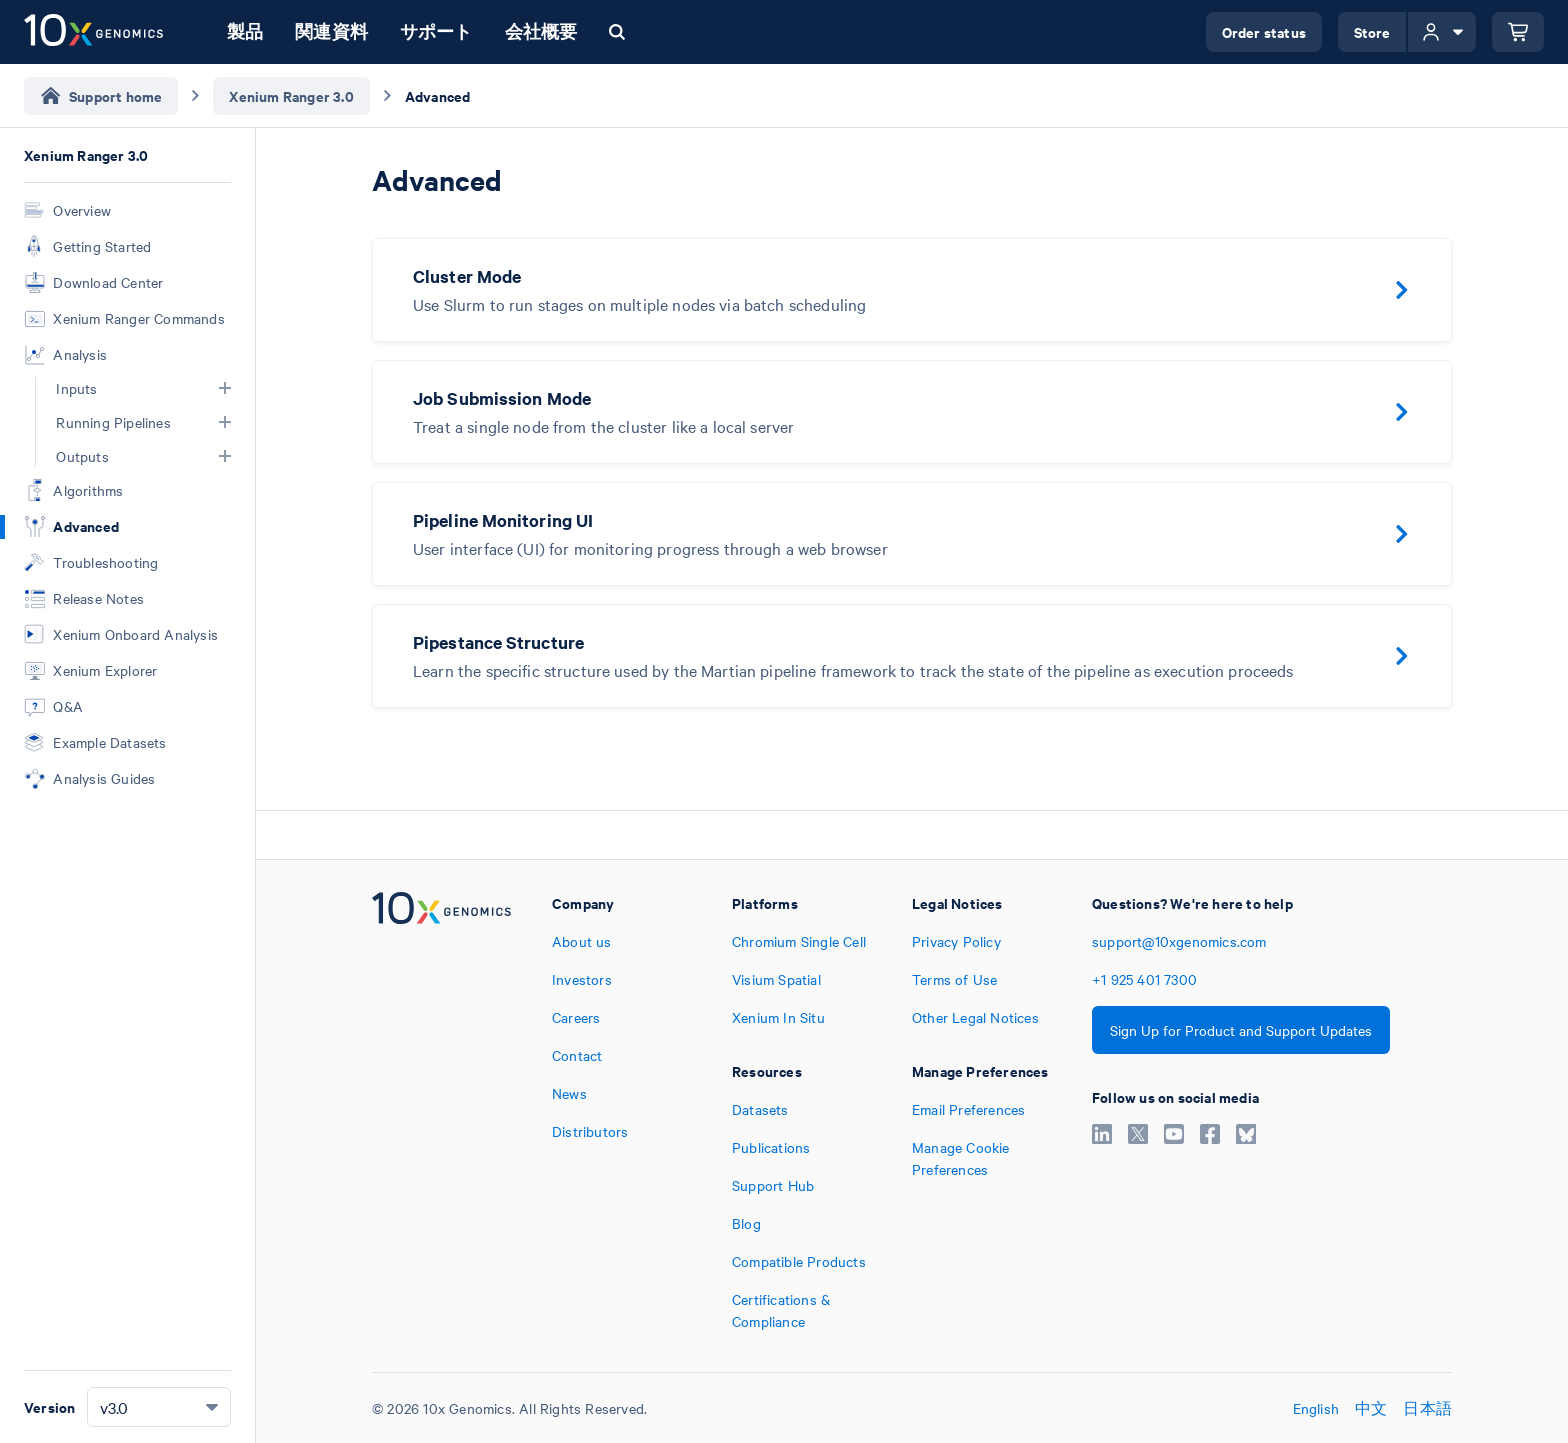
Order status (1264, 31)
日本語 (1427, 1408)
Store (1372, 31)
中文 (1371, 1408)
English (1316, 1408)
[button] (225, 388)
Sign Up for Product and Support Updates (1241, 1030)
